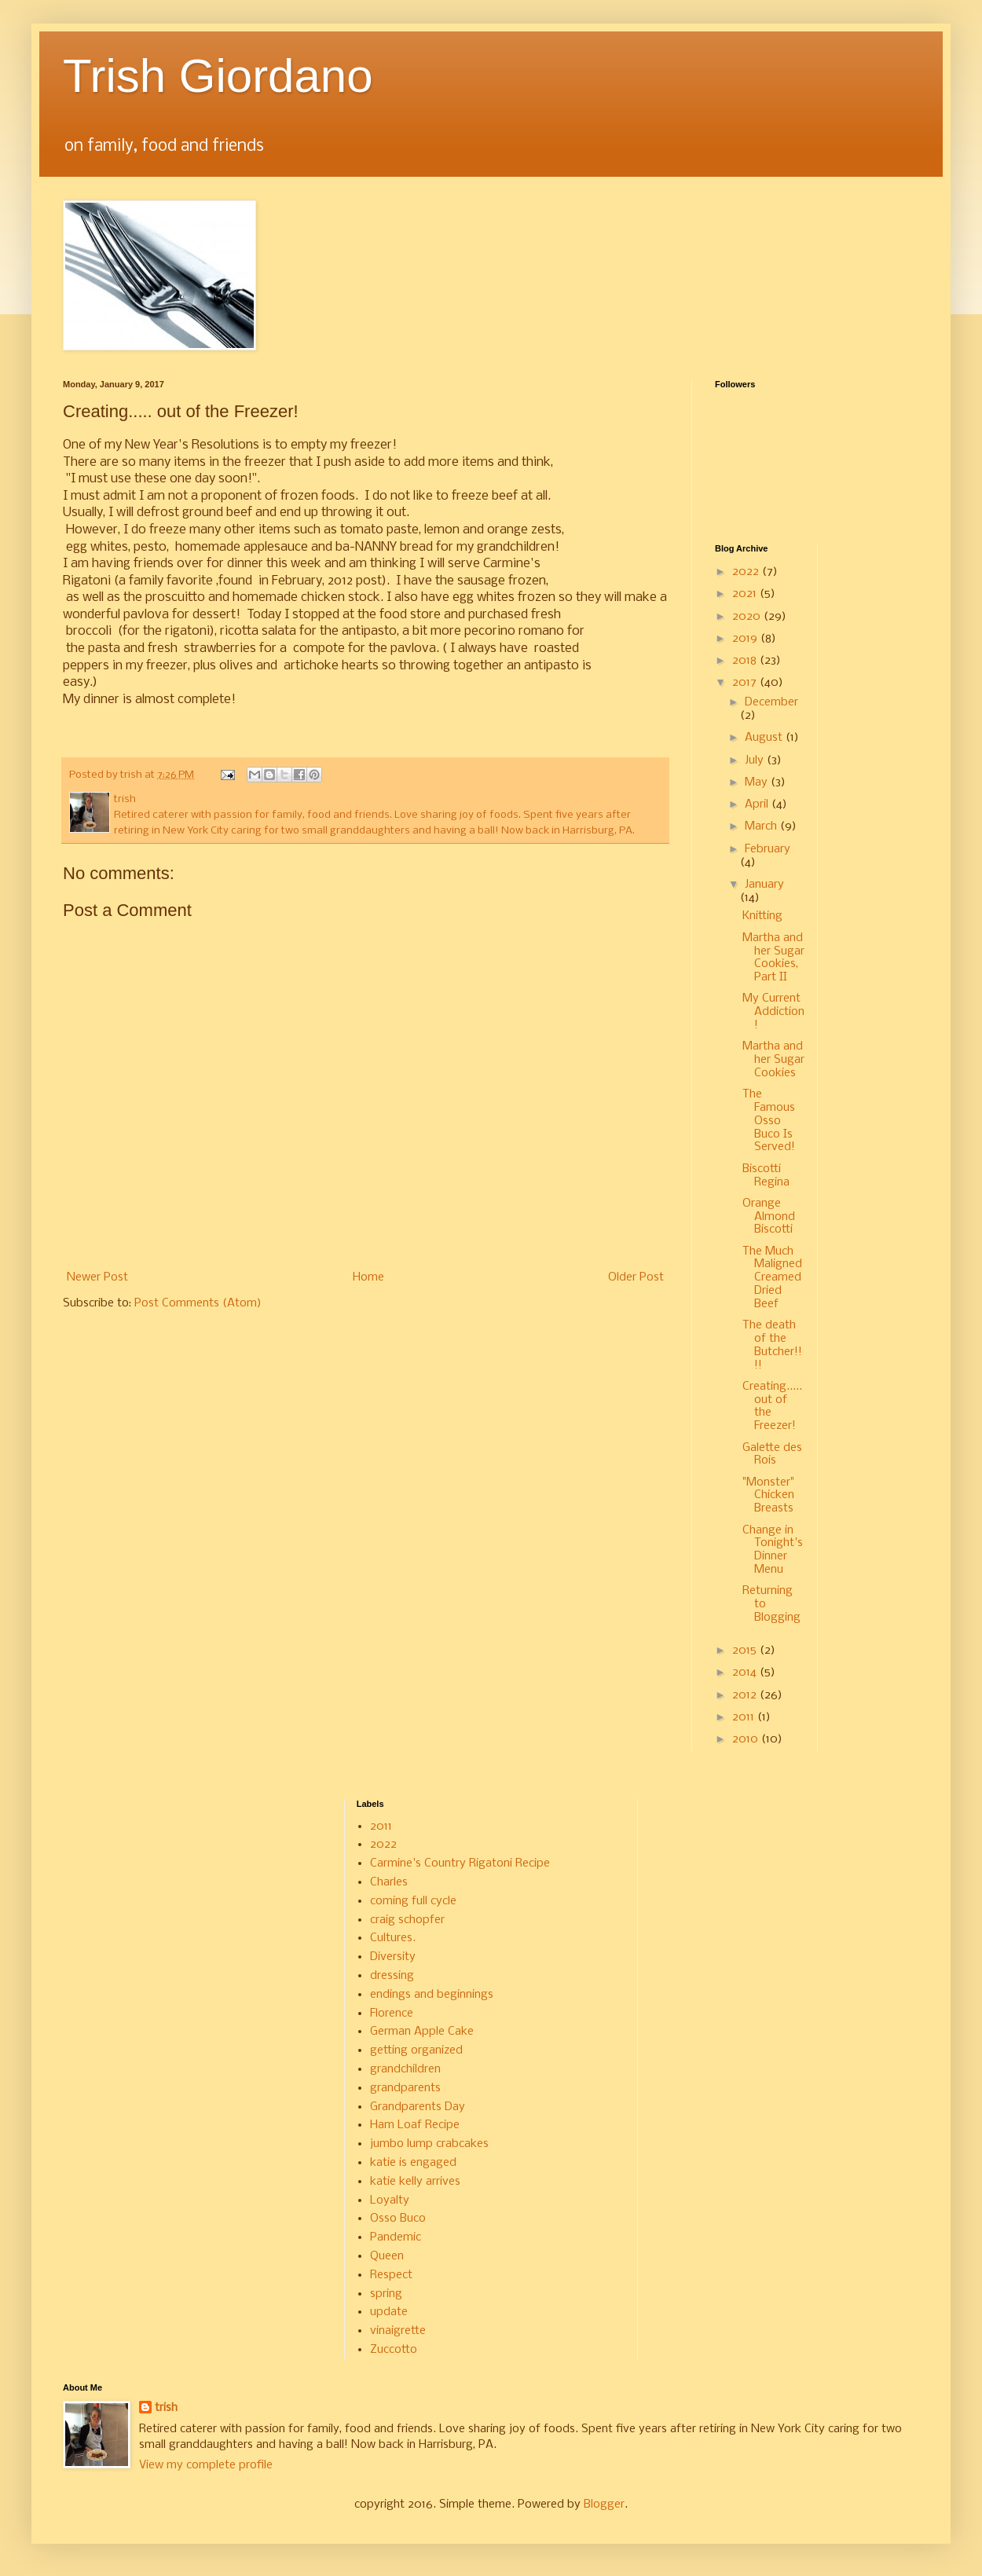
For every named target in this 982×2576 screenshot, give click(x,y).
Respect (391, 2275)
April (758, 804)
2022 (747, 572)
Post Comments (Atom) (198, 1303)
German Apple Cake (422, 2031)
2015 (746, 1650)
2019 (746, 638)
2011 (744, 1717)
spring (386, 2294)
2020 (748, 616)
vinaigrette (398, 2331)
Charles (389, 1882)
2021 (746, 594)
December (771, 702)
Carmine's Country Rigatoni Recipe (460, 1863)
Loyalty (389, 2200)
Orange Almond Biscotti (768, 1217)
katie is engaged (413, 2162)
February (767, 849)
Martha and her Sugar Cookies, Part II (773, 958)
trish (166, 2408)
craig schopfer (407, 1920)
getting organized (416, 2050)
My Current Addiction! (773, 1011)
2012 (746, 1695)
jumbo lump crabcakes (429, 2144)
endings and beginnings (431, 1994)
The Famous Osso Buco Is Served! (768, 1120)
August (765, 737)
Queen (387, 2256)
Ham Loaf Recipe (415, 2125)
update (389, 2312)
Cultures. (393, 1938)
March (762, 826)
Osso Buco (398, 2218)
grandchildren (405, 2069)
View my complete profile (206, 2465)
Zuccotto (393, 2349)
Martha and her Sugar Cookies (773, 1059)
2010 (746, 1739)
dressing (392, 1976)
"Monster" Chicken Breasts (768, 1495)
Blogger (604, 2504)
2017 (746, 682)
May (758, 782)
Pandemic (395, 2237)
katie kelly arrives (415, 2181)
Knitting (762, 916)
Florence (391, 2013)
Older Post (636, 1277)
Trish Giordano (218, 75)
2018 (746, 660)
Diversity (393, 1957)
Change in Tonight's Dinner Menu (772, 1550)
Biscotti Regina (766, 1176)
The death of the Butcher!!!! (772, 1345)
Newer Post (97, 1277)
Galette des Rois (772, 1455)
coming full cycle (413, 1901)
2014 (746, 1672)
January (764, 884)
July (756, 760)
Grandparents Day (417, 2107)
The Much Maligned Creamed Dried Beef (772, 1277)
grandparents (405, 2088)
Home (368, 1277)
